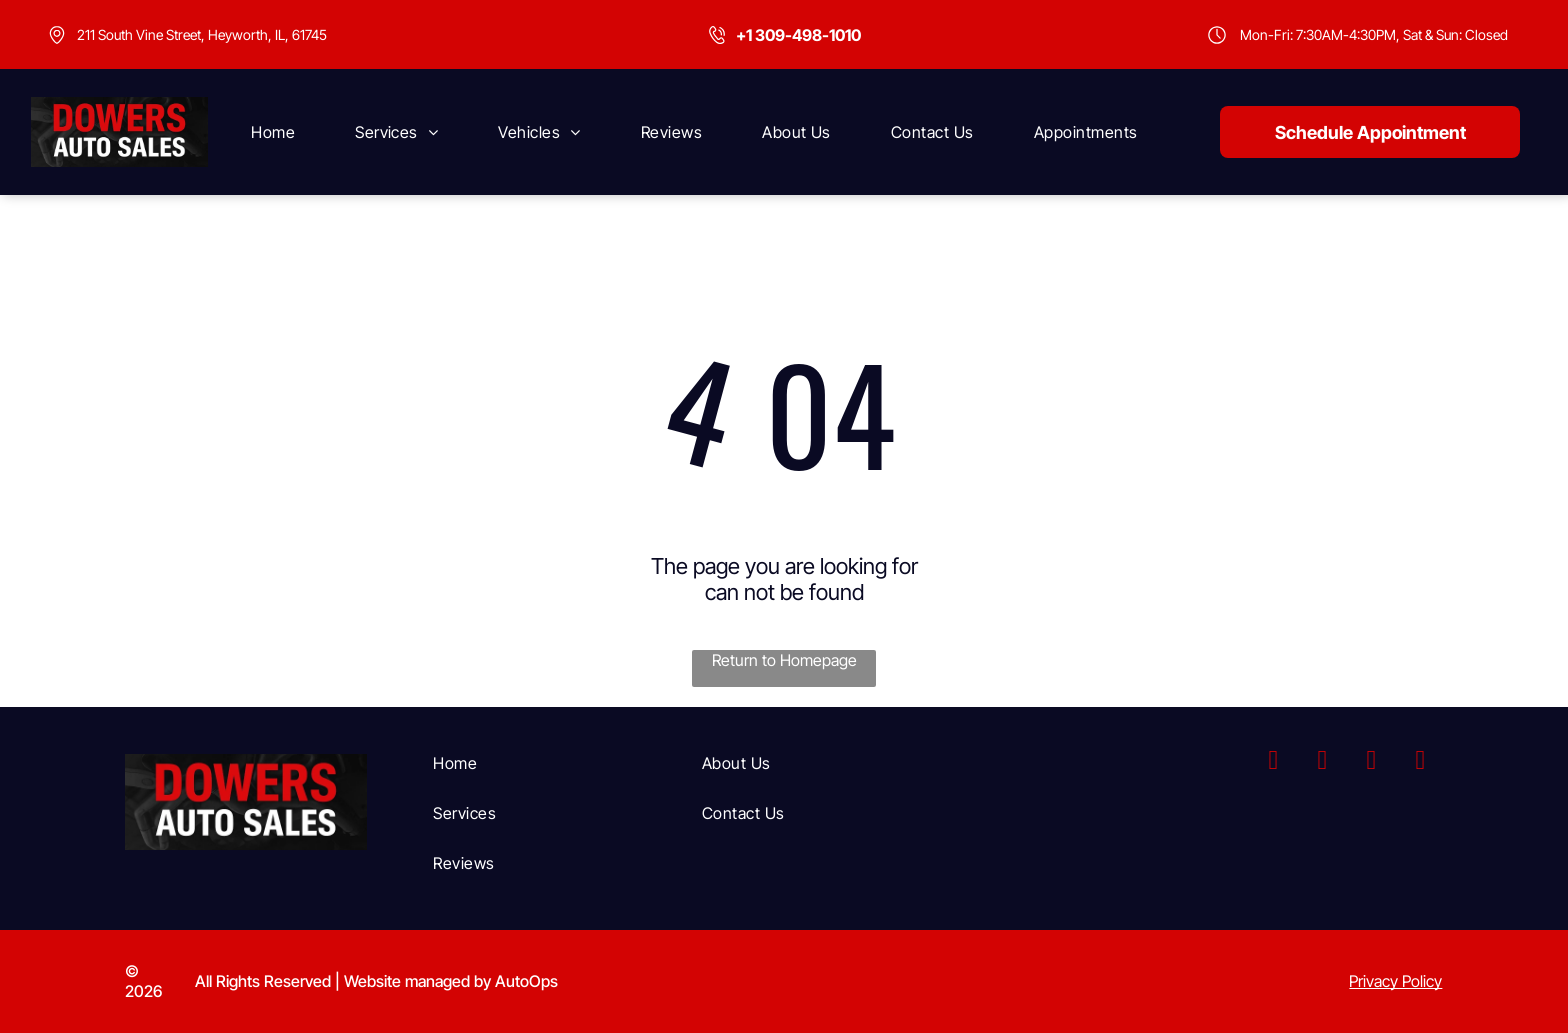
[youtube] (1371, 762)
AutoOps (526, 981)
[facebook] (1273, 762)
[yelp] (1420, 762)
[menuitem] (273, 132)
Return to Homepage (784, 660)
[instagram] (1322, 762)
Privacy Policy (1395, 981)
